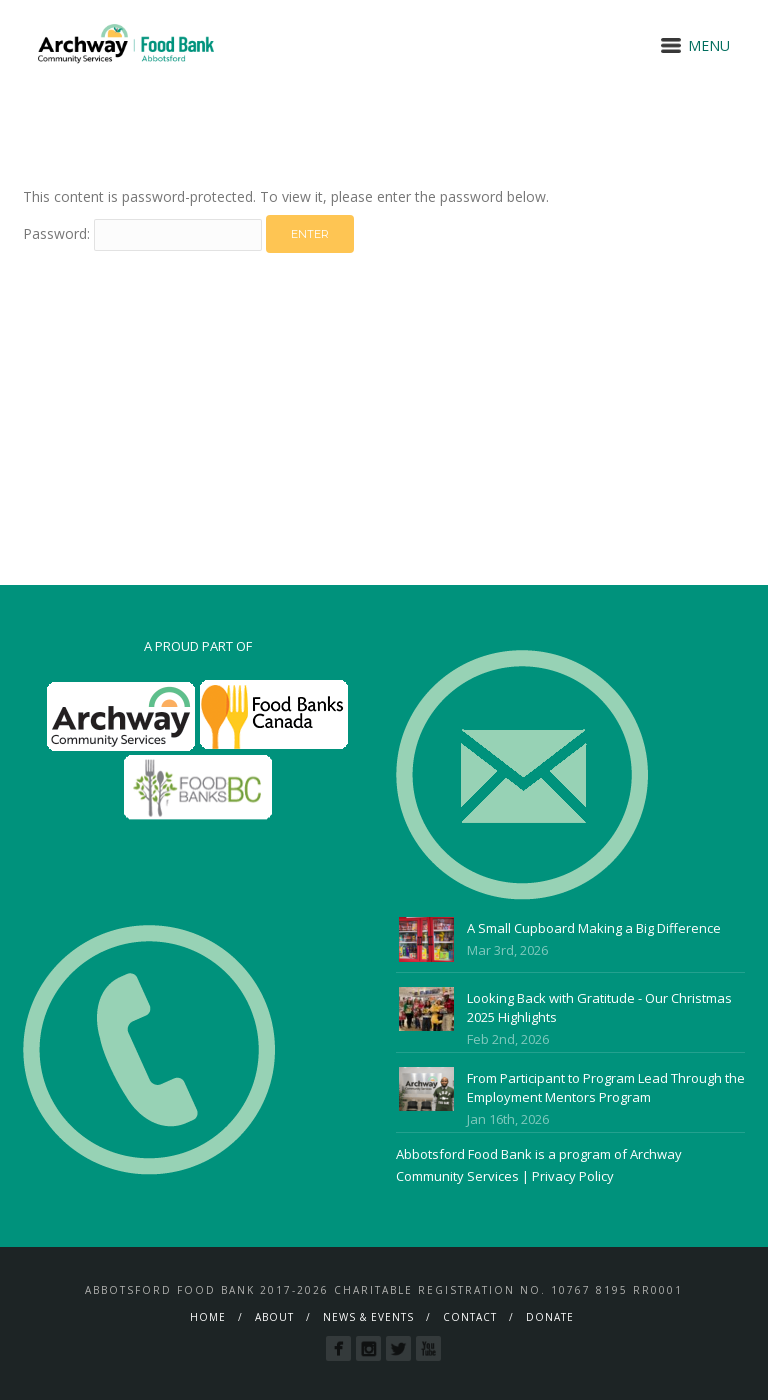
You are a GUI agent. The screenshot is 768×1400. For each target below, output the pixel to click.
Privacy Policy (573, 1176)
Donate (550, 1317)
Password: (142, 233)
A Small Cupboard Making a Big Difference (594, 928)
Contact (470, 1317)
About (274, 1317)
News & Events (368, 1317)
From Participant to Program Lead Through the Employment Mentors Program (606, 1088)
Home (208, 1317)
